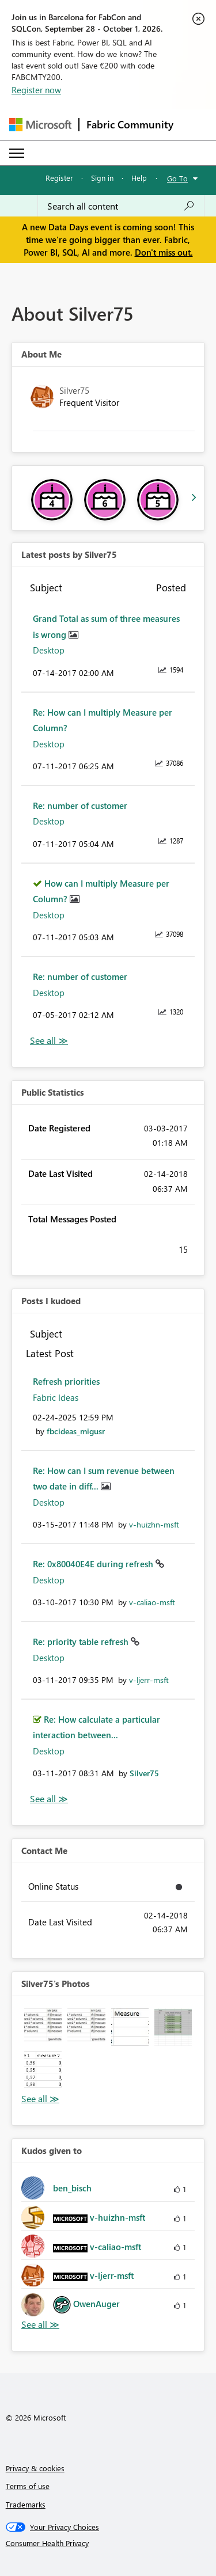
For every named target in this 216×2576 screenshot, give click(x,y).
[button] (43, 2027)
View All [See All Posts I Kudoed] (49, 1799)
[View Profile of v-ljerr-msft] (149, 1679)
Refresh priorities (66, 1381)
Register (59, 178)
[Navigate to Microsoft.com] (40, 124)
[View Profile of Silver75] (144, 1773)
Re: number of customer (80, 805)
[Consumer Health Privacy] (108, 2543)
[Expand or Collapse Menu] (16, 153)
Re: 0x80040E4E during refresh (94, 1564)
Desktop (49, 650)
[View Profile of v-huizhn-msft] (154, 1524)
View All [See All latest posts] (49, 1040)
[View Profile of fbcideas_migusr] (76, 1431)
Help (139, 178)
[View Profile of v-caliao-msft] (152, 1602)
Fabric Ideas (55, 1397)
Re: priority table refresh (82, 1641)
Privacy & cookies (35, 2468)
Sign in (102, 178)
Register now (36, 90)
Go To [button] (177, 178)
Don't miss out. (164, 252)
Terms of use (28, 2486)
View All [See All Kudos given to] (40, 2324)
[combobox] (120, 206)
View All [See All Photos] (40, 2099)
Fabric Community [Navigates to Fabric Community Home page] (129, 124)
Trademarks (26, 2504)
